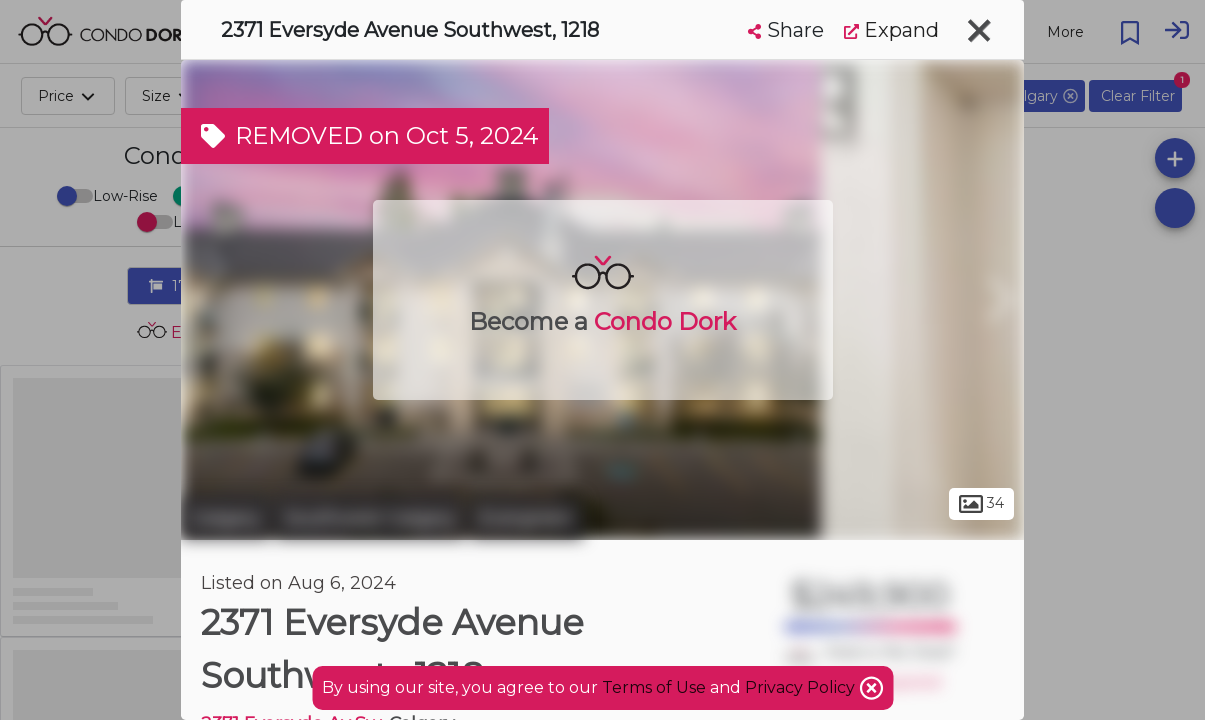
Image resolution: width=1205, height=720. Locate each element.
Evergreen (526, 518)
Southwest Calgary (370, 518)
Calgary (225, 518)
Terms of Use (654, 687)
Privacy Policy (802, 687)
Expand (891, 30)
